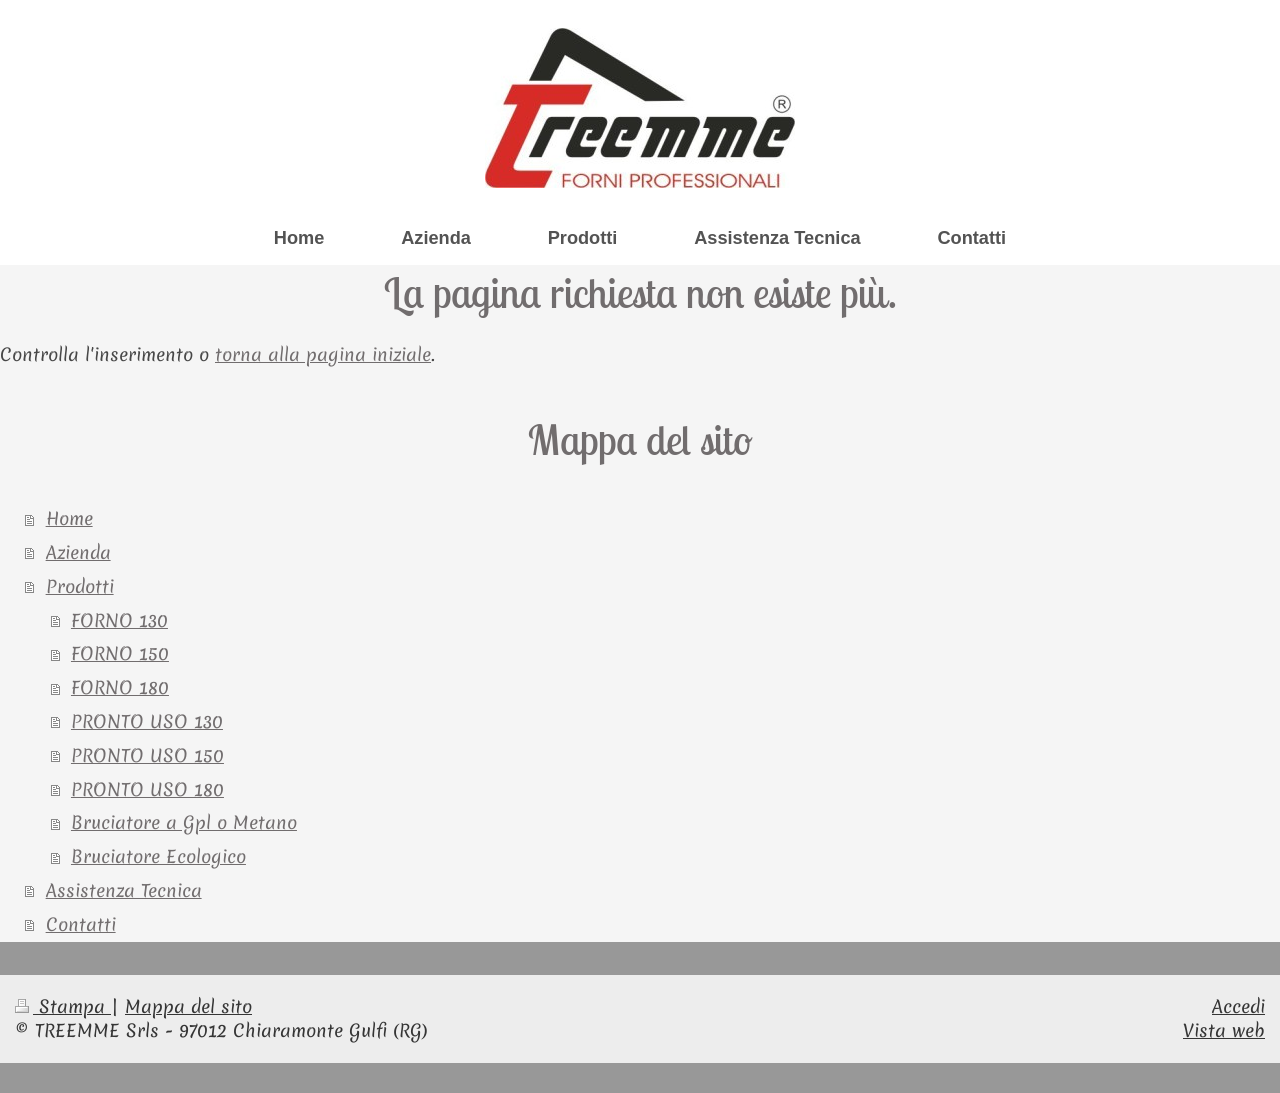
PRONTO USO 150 (147, 755)
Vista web (1224, 1030)
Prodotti (80, 586)
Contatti (81, 924)
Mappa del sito (188, 1006)
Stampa (63, 1006)
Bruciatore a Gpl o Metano (184, 822)
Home (69, 518)
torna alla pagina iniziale (323, 354)
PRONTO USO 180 (147, 789)
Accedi (1238, 1006)
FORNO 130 (119, 620)
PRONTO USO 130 (147, 721)
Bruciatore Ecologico (158, 856)
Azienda (78, 552)
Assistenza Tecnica (124, 890)
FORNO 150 (120, 653)
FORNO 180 (120, 687)
